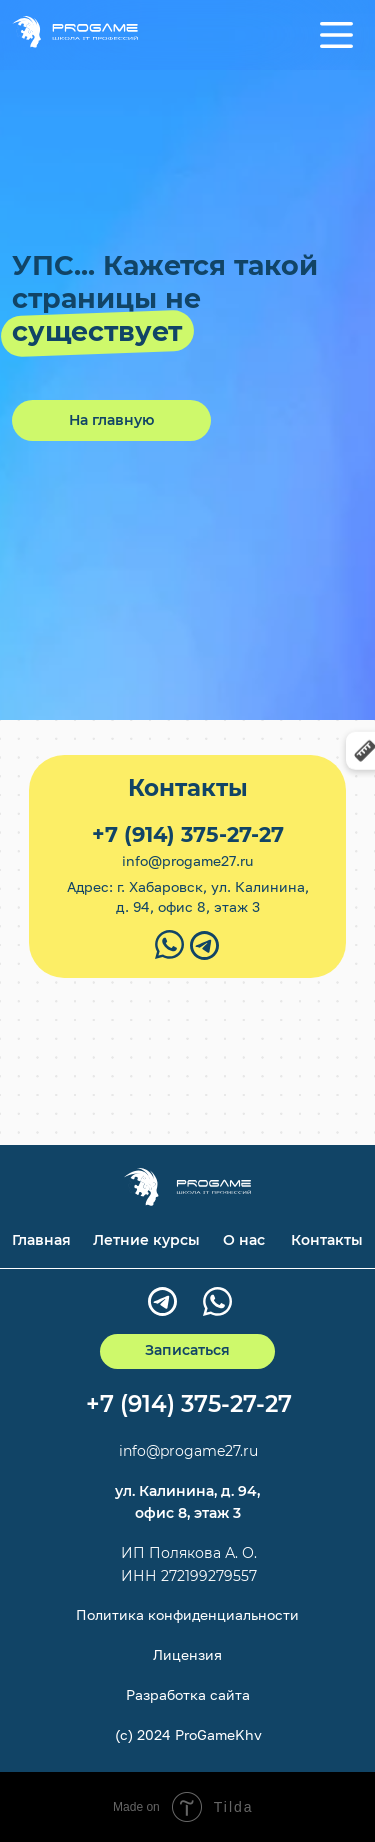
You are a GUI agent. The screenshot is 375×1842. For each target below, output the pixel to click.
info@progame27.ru (187, 860)
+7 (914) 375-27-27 (188, 834)
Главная (41, 1240)
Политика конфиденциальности (187, 1614)
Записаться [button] (187, 1350)
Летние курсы (146, 1240)
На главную (111, 420)
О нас (244, 1240)
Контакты (327, 1240)
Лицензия (187, 1654)
